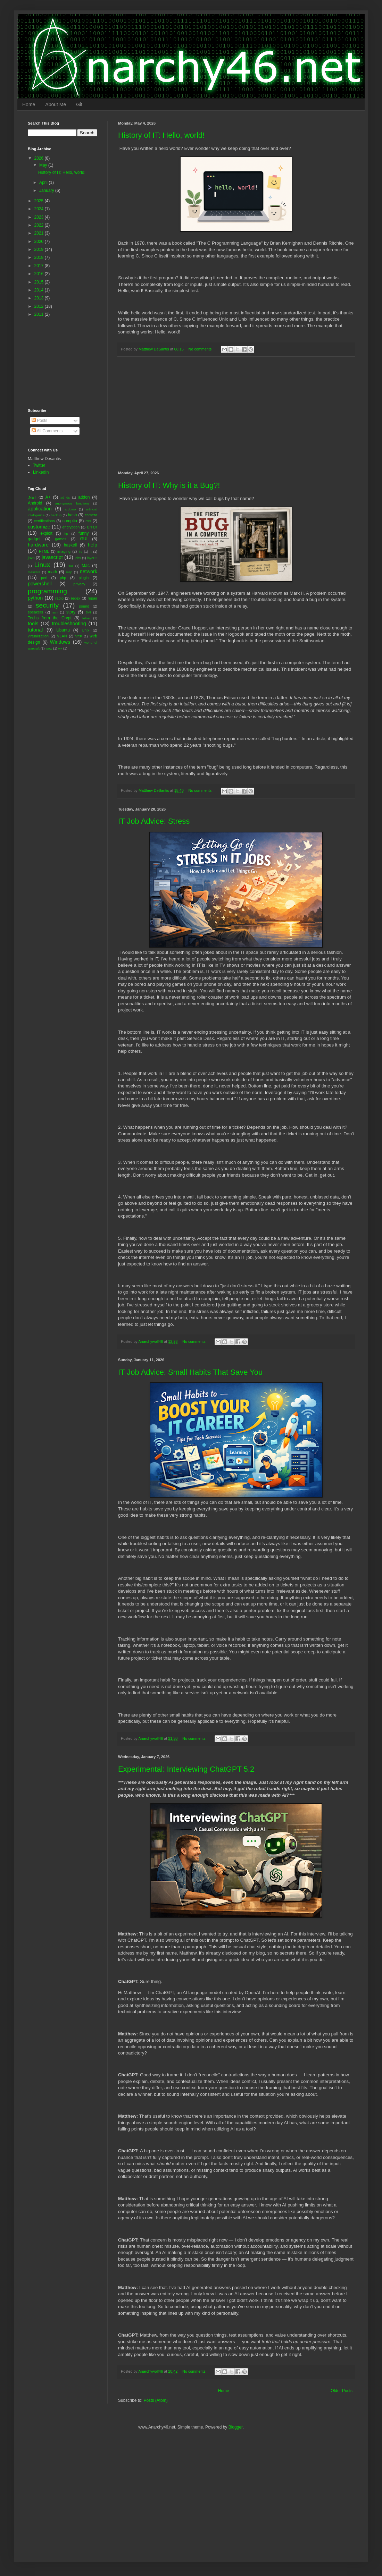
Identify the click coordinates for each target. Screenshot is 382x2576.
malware (34, 572)
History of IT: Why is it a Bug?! (169, 485)
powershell (40, 583)
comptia (70, 520)
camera (91, 515)
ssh (55, 612)
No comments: (201, 349)
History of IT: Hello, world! (161, 135)
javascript (52, 557)
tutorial (35, 630)
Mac (86, 565)
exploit (46, 533)
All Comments (47, 431)
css (88, 521)
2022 (39, 225)
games (60, 539)
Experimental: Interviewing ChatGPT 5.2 (186, 1769)
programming (47, 591)
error (92, 526)
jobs (78, 558)
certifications (44, 521)
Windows (60, 642)
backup (56, 515)
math (52, 571)
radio (59, 598)
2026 (39, 158)
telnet (86, 618)
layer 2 (92, 558)
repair (92, 598)
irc (80, 551)
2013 (39, 298)
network (88, 571)
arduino (70, 509)
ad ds (65, 497)
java (31, 558)
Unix (86, 630)
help (92, 545)
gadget (34, 538)
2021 (39, 233)
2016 (39, 273)
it (91, 551)
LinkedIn (41, 472)
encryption (71, 527)
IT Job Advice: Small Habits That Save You (190, 1372)
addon (84, 497)
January (47, 190)
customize (39, 526)
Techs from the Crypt (50, 618)
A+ (48, 497)
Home (28, 104)
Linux (42, 564)
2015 (39, 282)
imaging (63, 551)
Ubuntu (63, 630)
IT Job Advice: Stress (154, 821)
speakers (35, 612)
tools (33, 623)
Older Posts (341, 2390)
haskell (70, 545)
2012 (39, 306)
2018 (39, 257)
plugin (84, 578)
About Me (55, 104)
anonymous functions (72, 503)
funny (83, 533)
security (47, 605)
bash (72, 514)
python (35, 598)
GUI (83, 538)
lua (70, 566)
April (44, 182)
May (43, 165)
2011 (39, 314)
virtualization (38, 636)
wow (48, 648)
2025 (39, 200)
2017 (39, 265)
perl (44, 578)
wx (60, 648)
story (70, 612)
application (40, 508)
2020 (39, 241)
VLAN (62, 636)
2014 (39, 290)
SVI (88, 612)
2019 (39, 249)
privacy (79, 584)
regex (75, 598)
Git (79, 104)
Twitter (39, 465)
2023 (39, 217)
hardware (38, 545)
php (63, 578)
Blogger (236, 2427)
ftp (66, 533)
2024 (39, 208)
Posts (39, 420)
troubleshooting (69, 623)
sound (84, 606)
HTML (44, 551)
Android (35, 503)
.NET (32, 497)
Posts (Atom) (155, 2400)
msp (69, 572)
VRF (78, 636)
